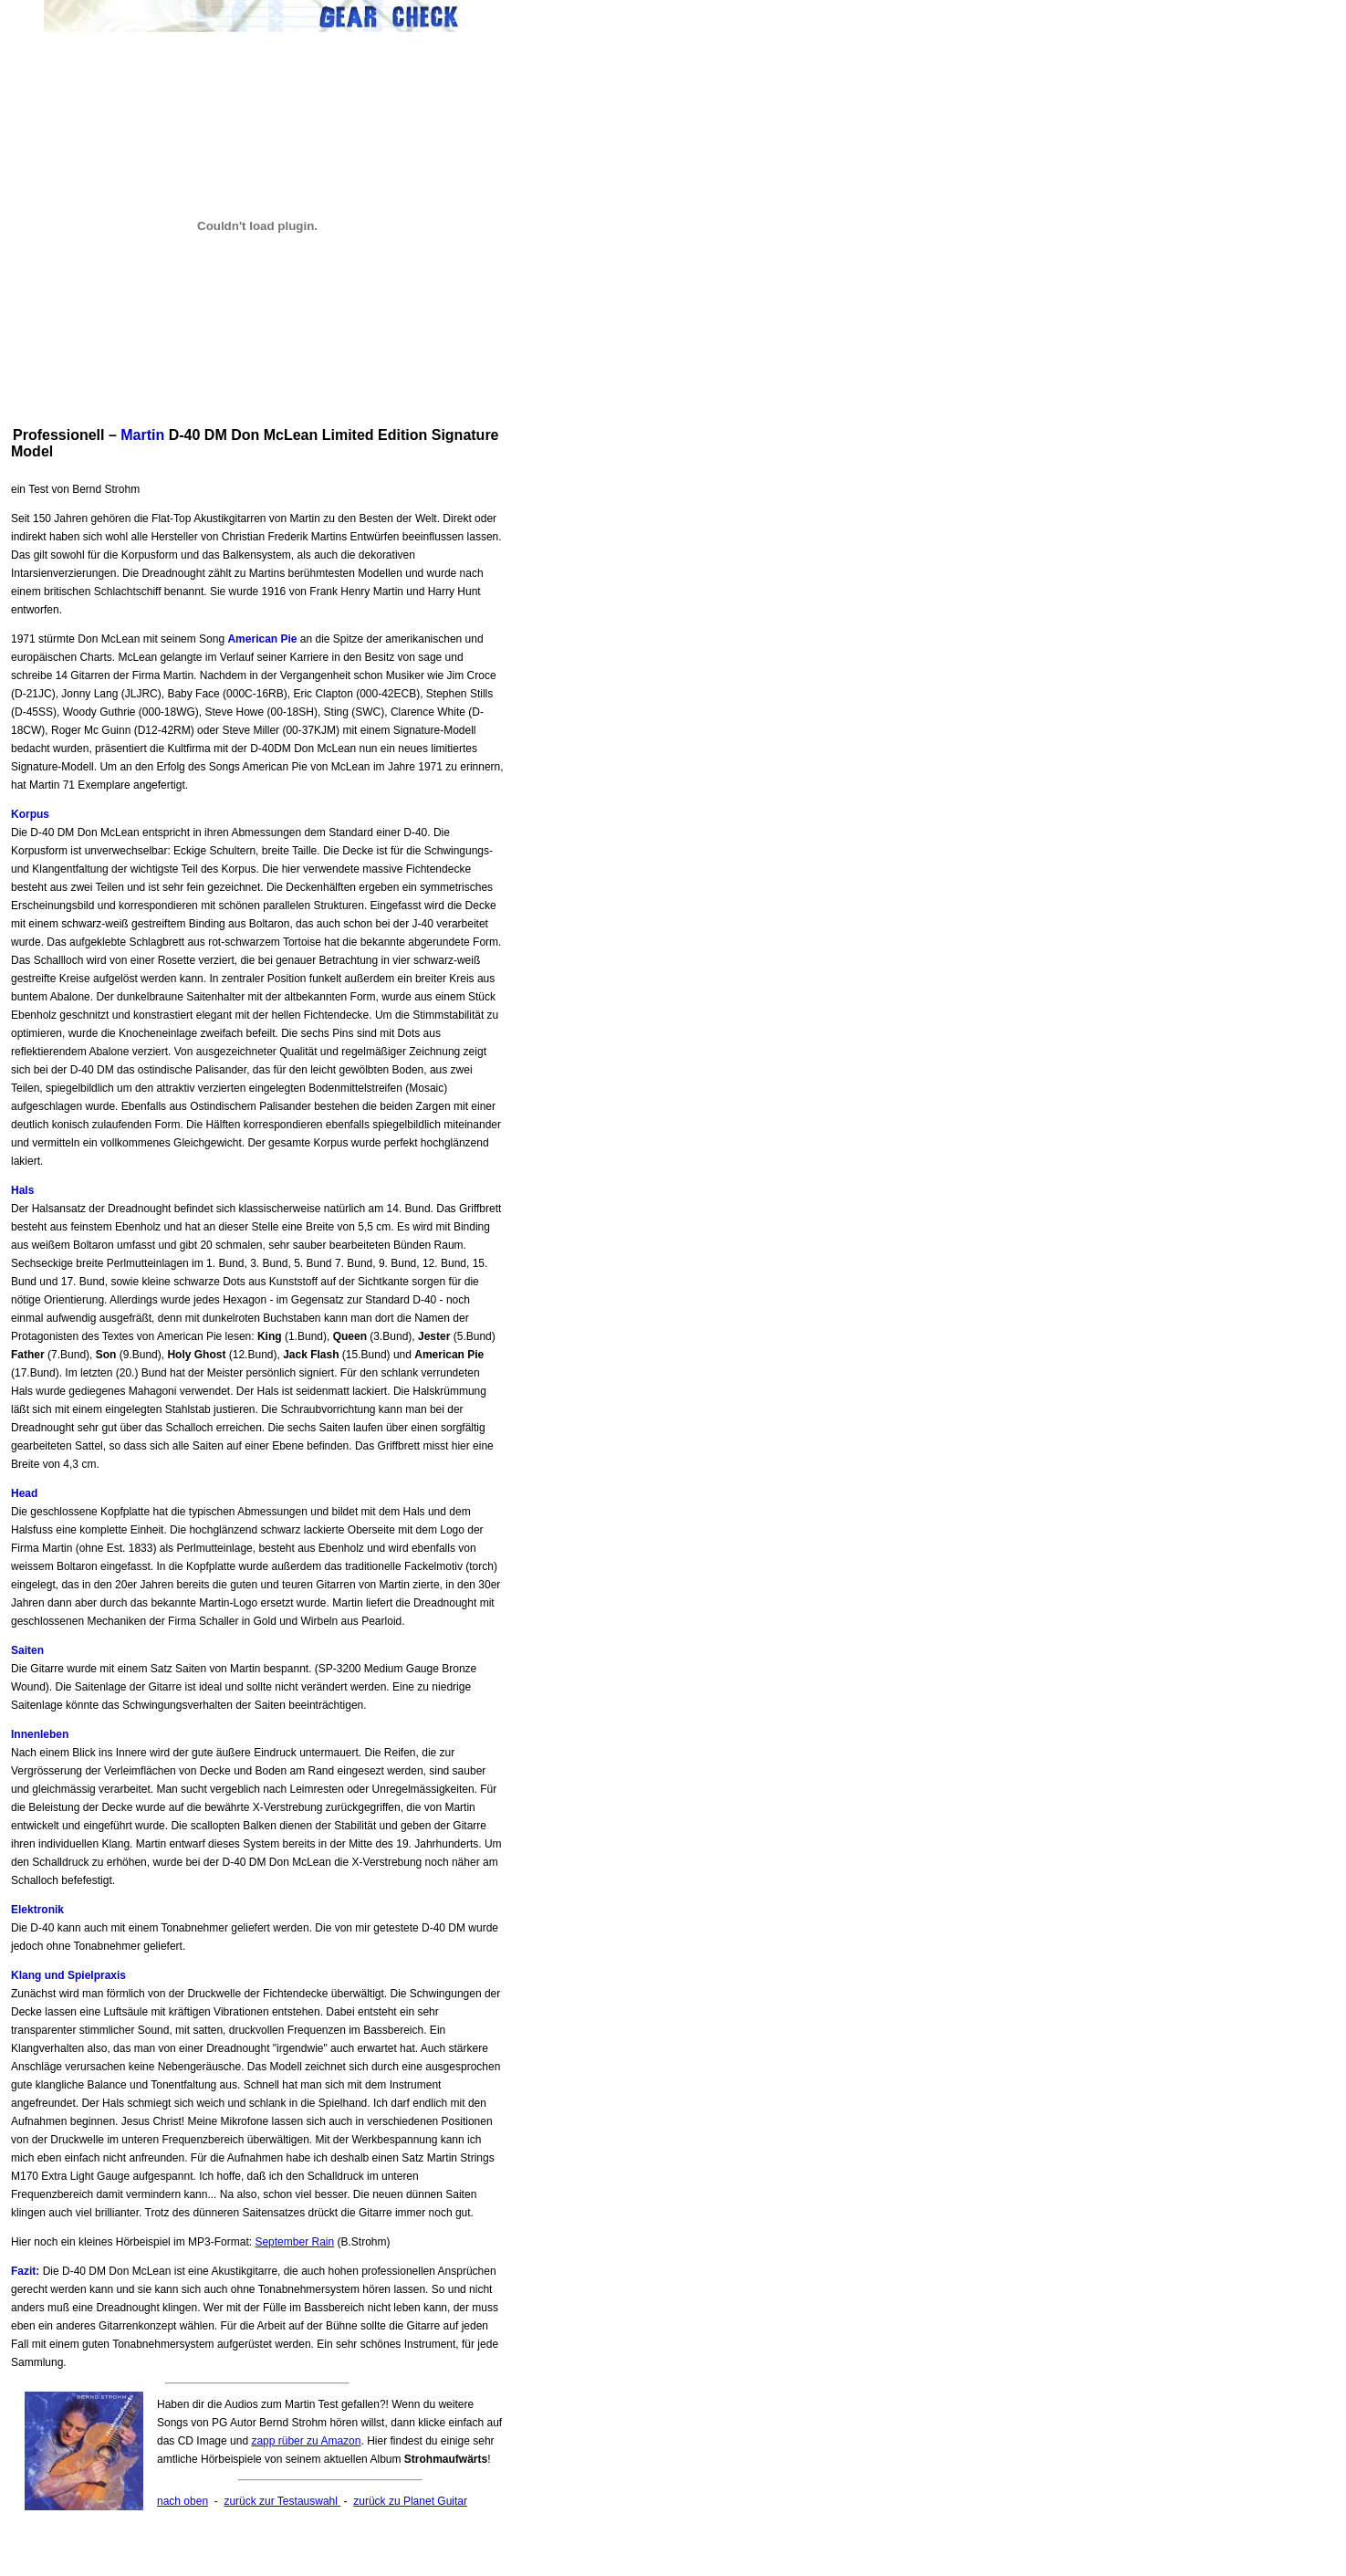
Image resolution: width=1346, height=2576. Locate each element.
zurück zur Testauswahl (282, 2501)
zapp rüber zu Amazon (305, 2441)
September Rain (294, 2242)
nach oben (182, 2501)
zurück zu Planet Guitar (410, 2501)
